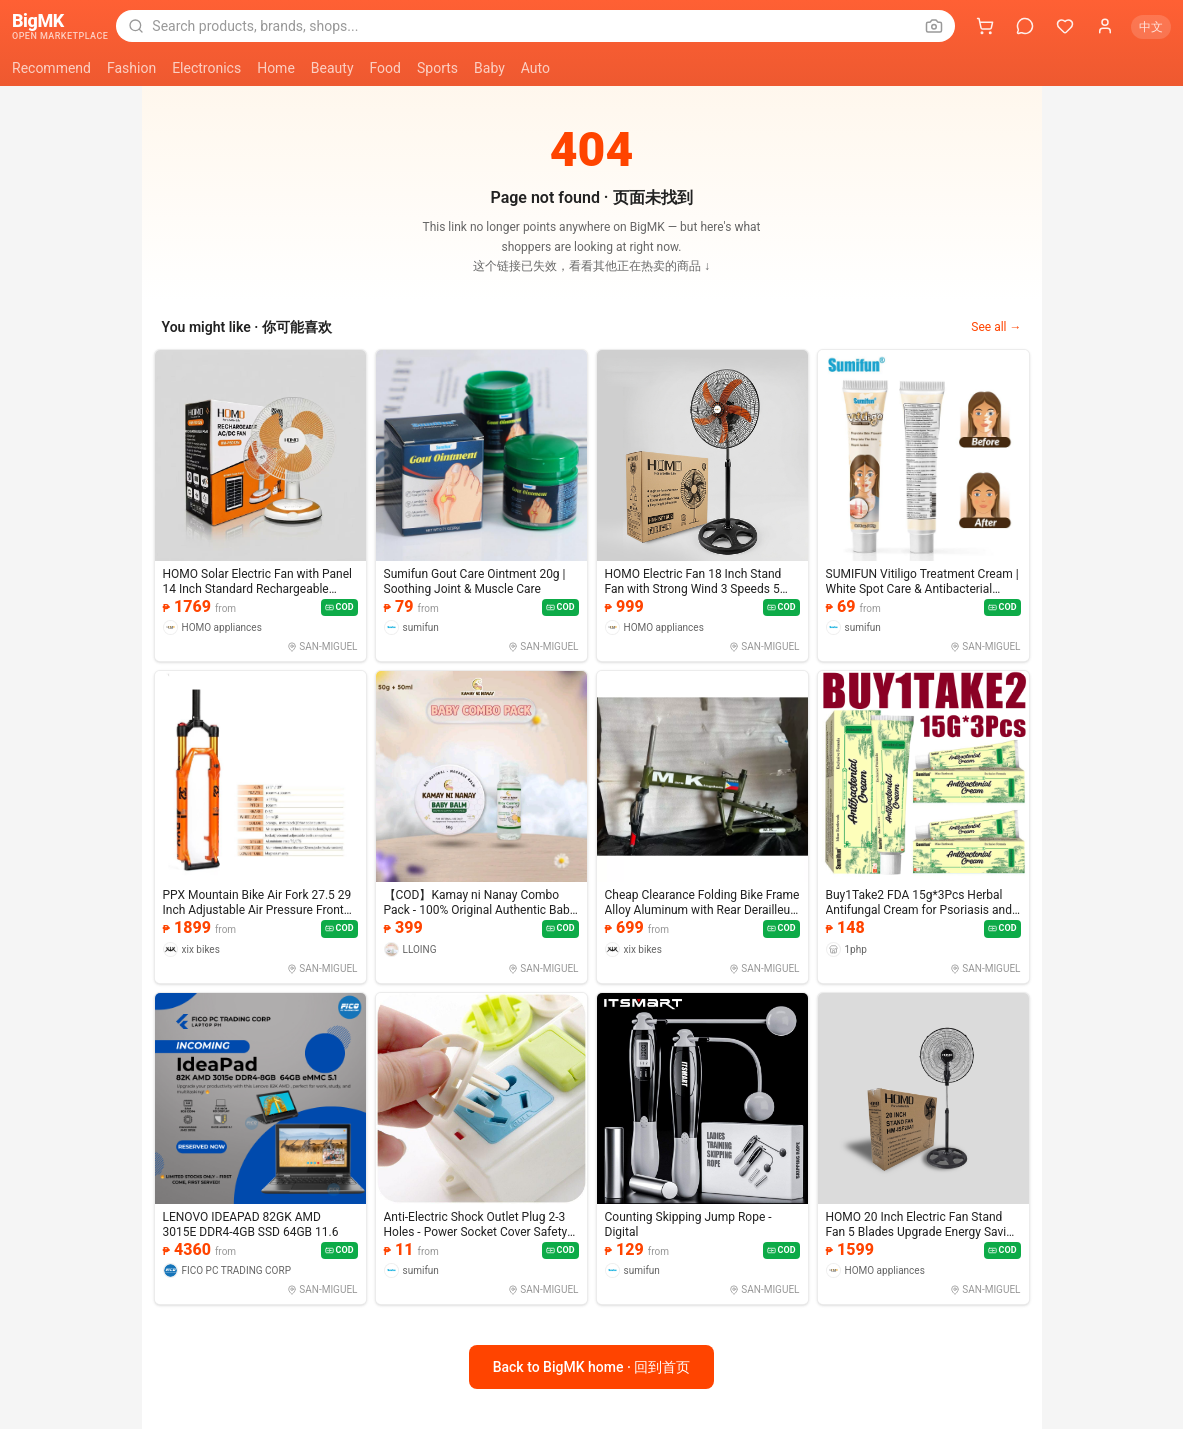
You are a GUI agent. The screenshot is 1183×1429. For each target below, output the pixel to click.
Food (385, 68)
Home (276, 68)
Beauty (332, 68)
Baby (489, 68)
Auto (535, 68)
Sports (437, 68)
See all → (996, 327)
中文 (1151, 27)
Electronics (206, 68)
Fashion (131, 68)
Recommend (51, 68)
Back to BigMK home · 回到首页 (592, 1367)
